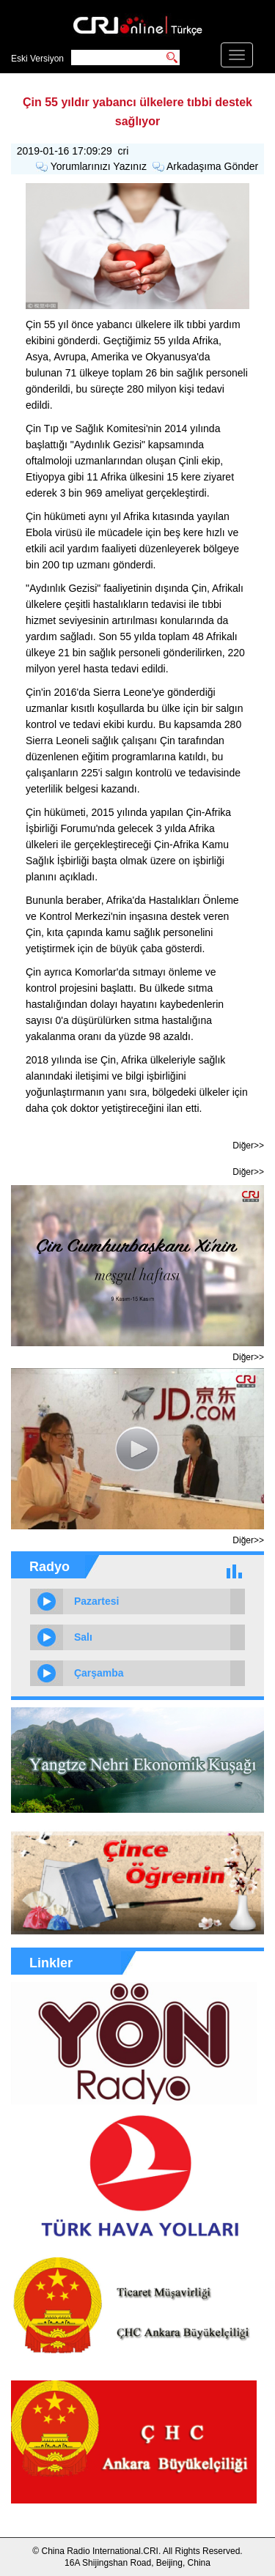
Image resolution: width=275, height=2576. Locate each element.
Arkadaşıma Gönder (212, 166)
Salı (83, 1637)
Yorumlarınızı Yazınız (99, 166)
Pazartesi (96, 1601)
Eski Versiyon (37, 58)
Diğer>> (248, 1145)
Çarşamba (99, 1673)
